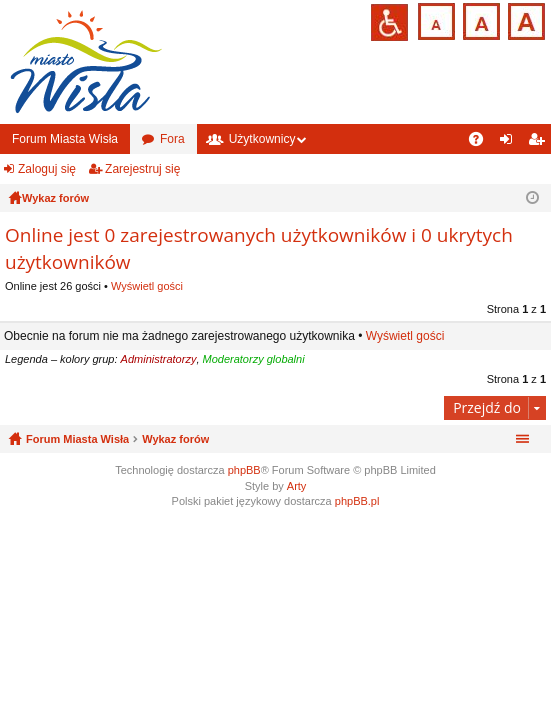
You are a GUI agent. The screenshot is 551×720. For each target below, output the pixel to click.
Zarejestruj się (142, 169)
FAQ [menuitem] (482, 143)
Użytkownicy (262, 139)
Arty (297, 486)
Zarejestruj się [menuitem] (540, 143)
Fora (172, 139)
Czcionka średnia (479, 19)
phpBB (244, 470)
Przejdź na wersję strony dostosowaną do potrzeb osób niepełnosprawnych (389, 22)
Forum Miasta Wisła (65, 139)
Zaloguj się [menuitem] (510, 143)
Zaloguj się (47, 169)
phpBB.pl (357, 501)
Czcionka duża (524, 19)
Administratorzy (159, 359)
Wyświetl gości (147, 286)
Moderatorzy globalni (254, 359)
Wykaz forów (175, 439)
